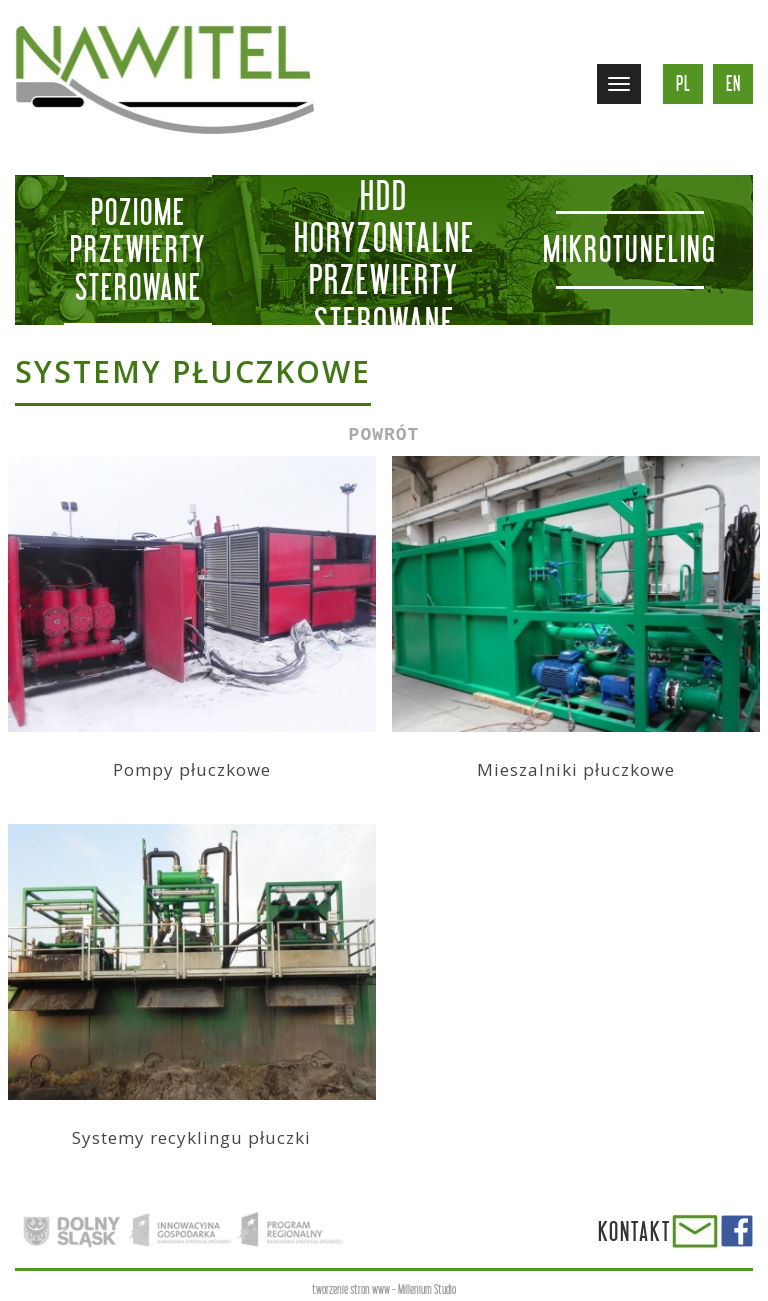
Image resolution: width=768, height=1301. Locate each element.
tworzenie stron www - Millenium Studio (384, 1289)
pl (683, 83)
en (733, 83)
